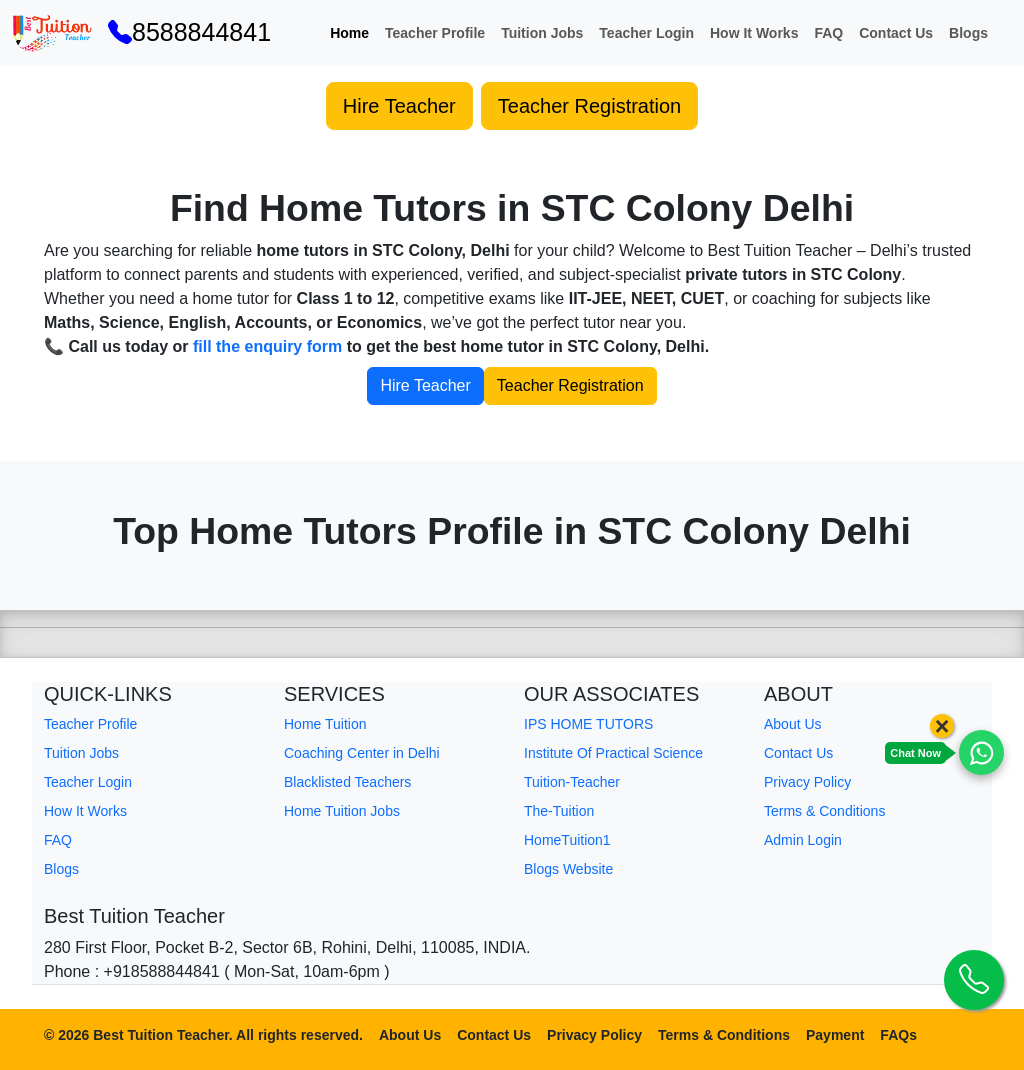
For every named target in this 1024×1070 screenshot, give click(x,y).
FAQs (898, 1035)
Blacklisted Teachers (347, 782)
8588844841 (189, 32)
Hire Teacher (399, 106)
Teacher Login (646, 33)
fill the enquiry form (267, 346)
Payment (835, 1035)
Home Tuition (325, 724)
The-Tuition (559, 811)
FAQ (828, 33)
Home (349, 33)
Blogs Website (568, 869)
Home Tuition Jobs (342, 811)
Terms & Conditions (824, 811)
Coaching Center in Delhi (362, 753)
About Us (793, 724)
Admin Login (803, 840)
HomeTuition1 (567, 840)
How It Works (754, 33)
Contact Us (896, 33)
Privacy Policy (807, 782)
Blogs (968, 33)
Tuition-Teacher (572, 782)
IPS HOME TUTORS (588, 724)
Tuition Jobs (542, 33)
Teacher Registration (589, 106)
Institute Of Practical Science (613, 753)
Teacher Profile (435, 33)
